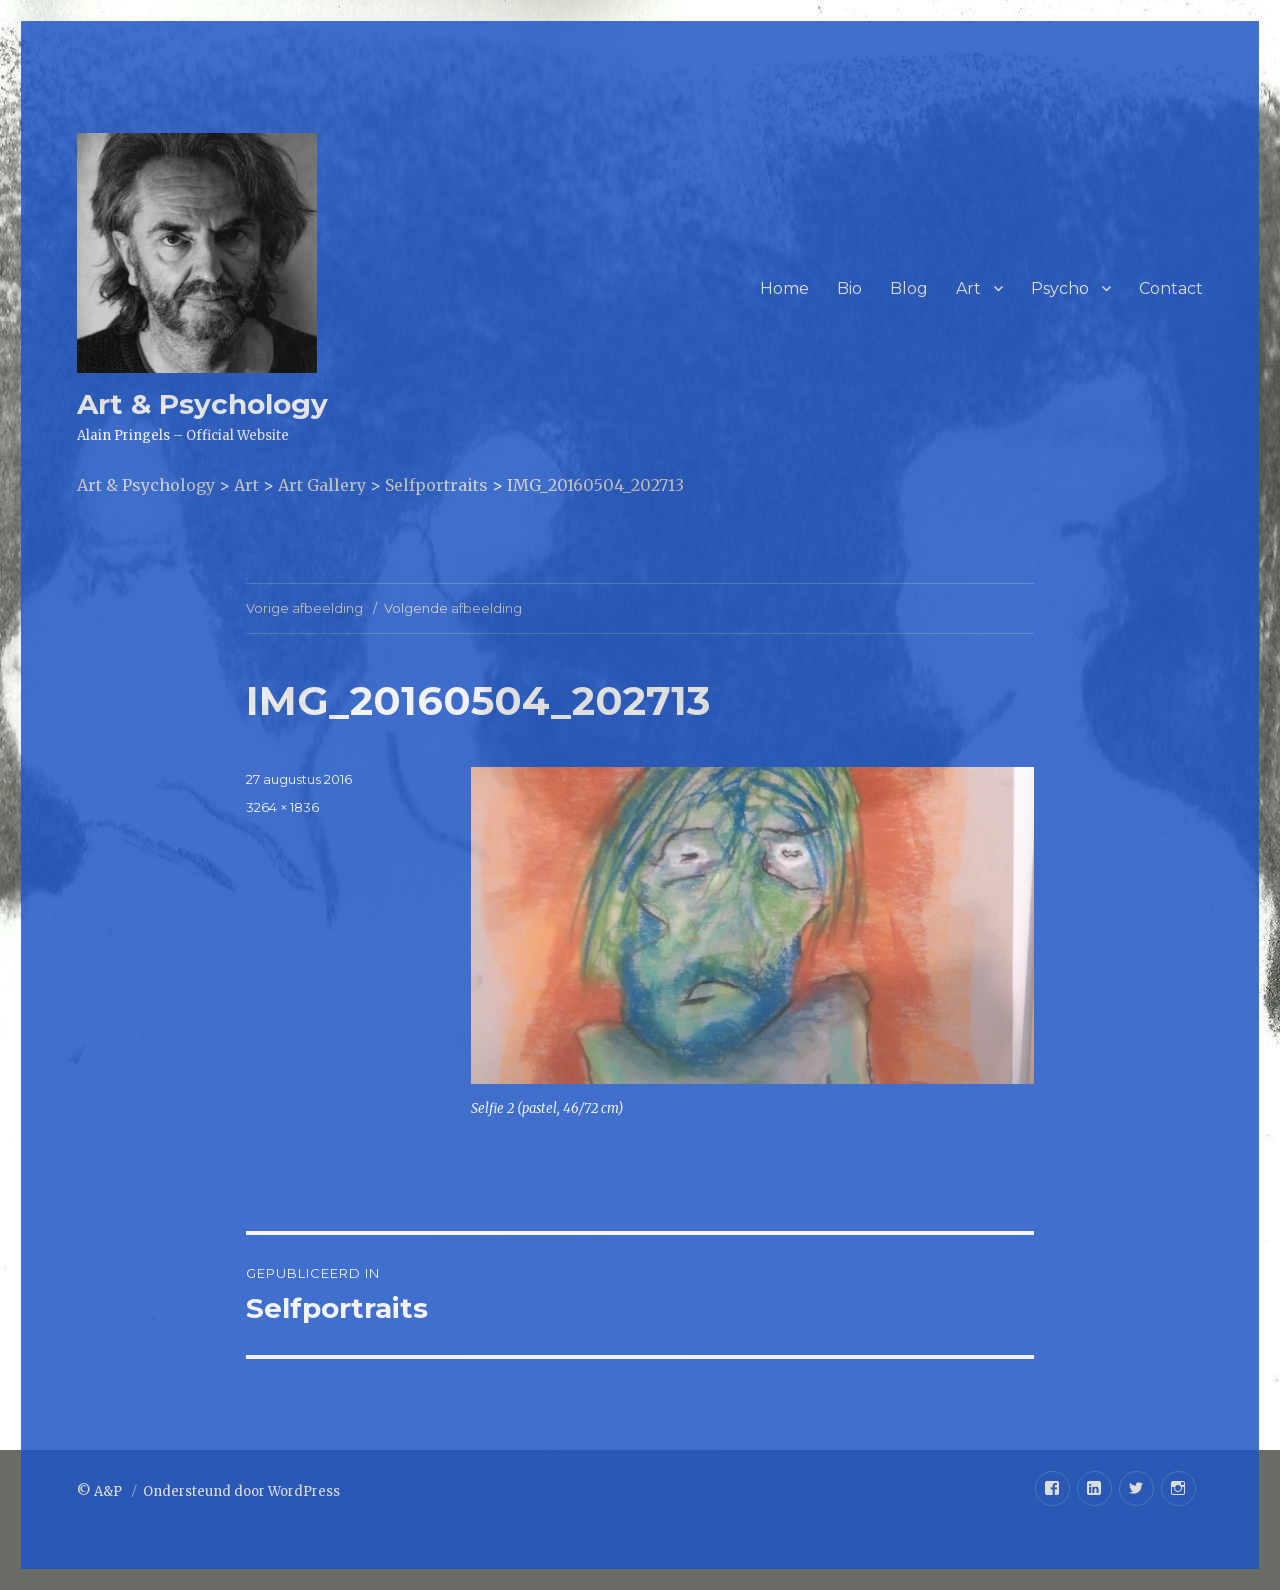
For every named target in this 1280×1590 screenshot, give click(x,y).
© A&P (101, 1491)
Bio (849, 288)
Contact (1171, 288)
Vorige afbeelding (304, 608)
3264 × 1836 (282, 807)
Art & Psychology (202, 404)
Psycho (1060, 288)
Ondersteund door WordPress (241, 1491)
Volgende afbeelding (453, 608)
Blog (909, 288)
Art (968, 288)
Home (784, 288)
